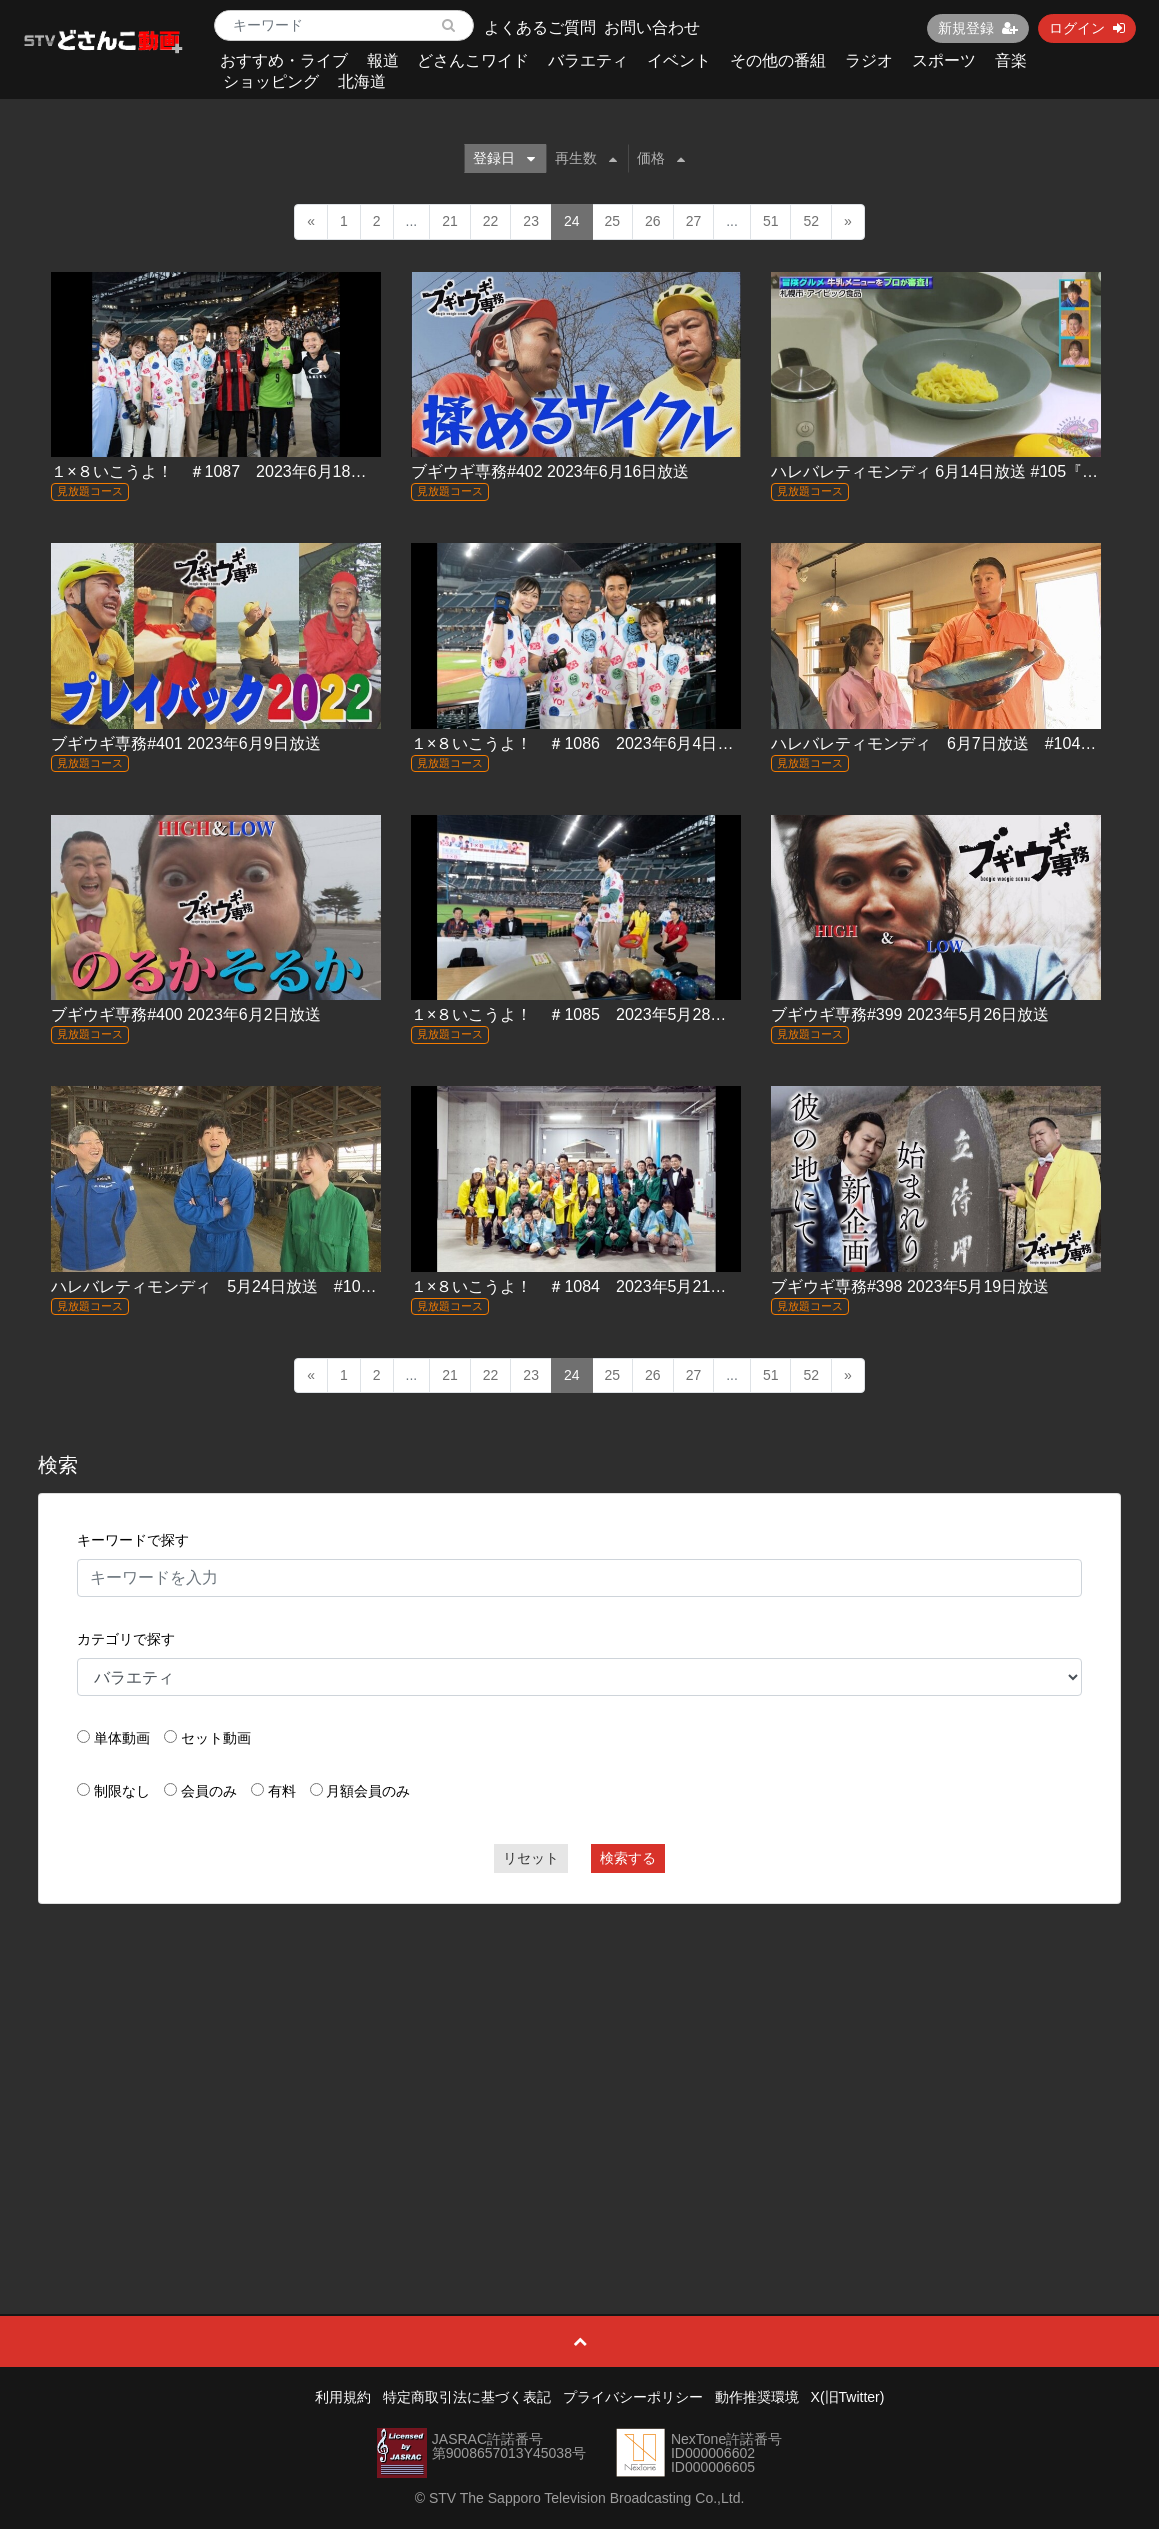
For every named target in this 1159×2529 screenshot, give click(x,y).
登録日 (504, 158)
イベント (679, 60)
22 (491, 221)
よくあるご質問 (540, 27)
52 (811, 221)
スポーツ (944, 60)
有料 (282, 1791)
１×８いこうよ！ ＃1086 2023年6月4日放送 (580, 743)
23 (531, 221)
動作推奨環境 (757, 2397)
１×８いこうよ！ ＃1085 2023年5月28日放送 (584, 1014)
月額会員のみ (368, 1791)
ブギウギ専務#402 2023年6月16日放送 (550, 471)
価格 (661, 158)
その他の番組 (778, 60)
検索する (628, 1858)
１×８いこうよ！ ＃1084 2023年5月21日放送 (584, 1286)
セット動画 (216, 1738)
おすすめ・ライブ (284, 60)
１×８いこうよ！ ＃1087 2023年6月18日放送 (224, 471)
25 (613, 221)
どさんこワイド (473, 60)
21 (450, 221)
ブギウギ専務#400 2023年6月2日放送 (185, 1014)
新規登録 (978, 28)
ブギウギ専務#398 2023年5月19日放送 (910, 1286)
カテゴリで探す (126, 1639)
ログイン (1087, 28)
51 (771, 221)
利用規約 (343, 2397)
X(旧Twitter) (848, 2397)
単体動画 (122, 1738)
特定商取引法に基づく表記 (467, 2397)
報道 (383, 60)
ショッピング (271, 81)
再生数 (586, 158)
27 (694, 221)
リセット (531, 1858)
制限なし (122, 1791)
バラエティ (588, 60)
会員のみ (209, 1791)
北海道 (362, 81)
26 (653, 221)
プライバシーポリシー (633, 2397)
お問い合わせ (652, 27)
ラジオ (869, 60)
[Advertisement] (579, 2064)
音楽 (1011, 60)
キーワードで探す (133, 1540)
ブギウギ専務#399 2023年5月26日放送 (910, 1014)
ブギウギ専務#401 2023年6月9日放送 (185, 743)
